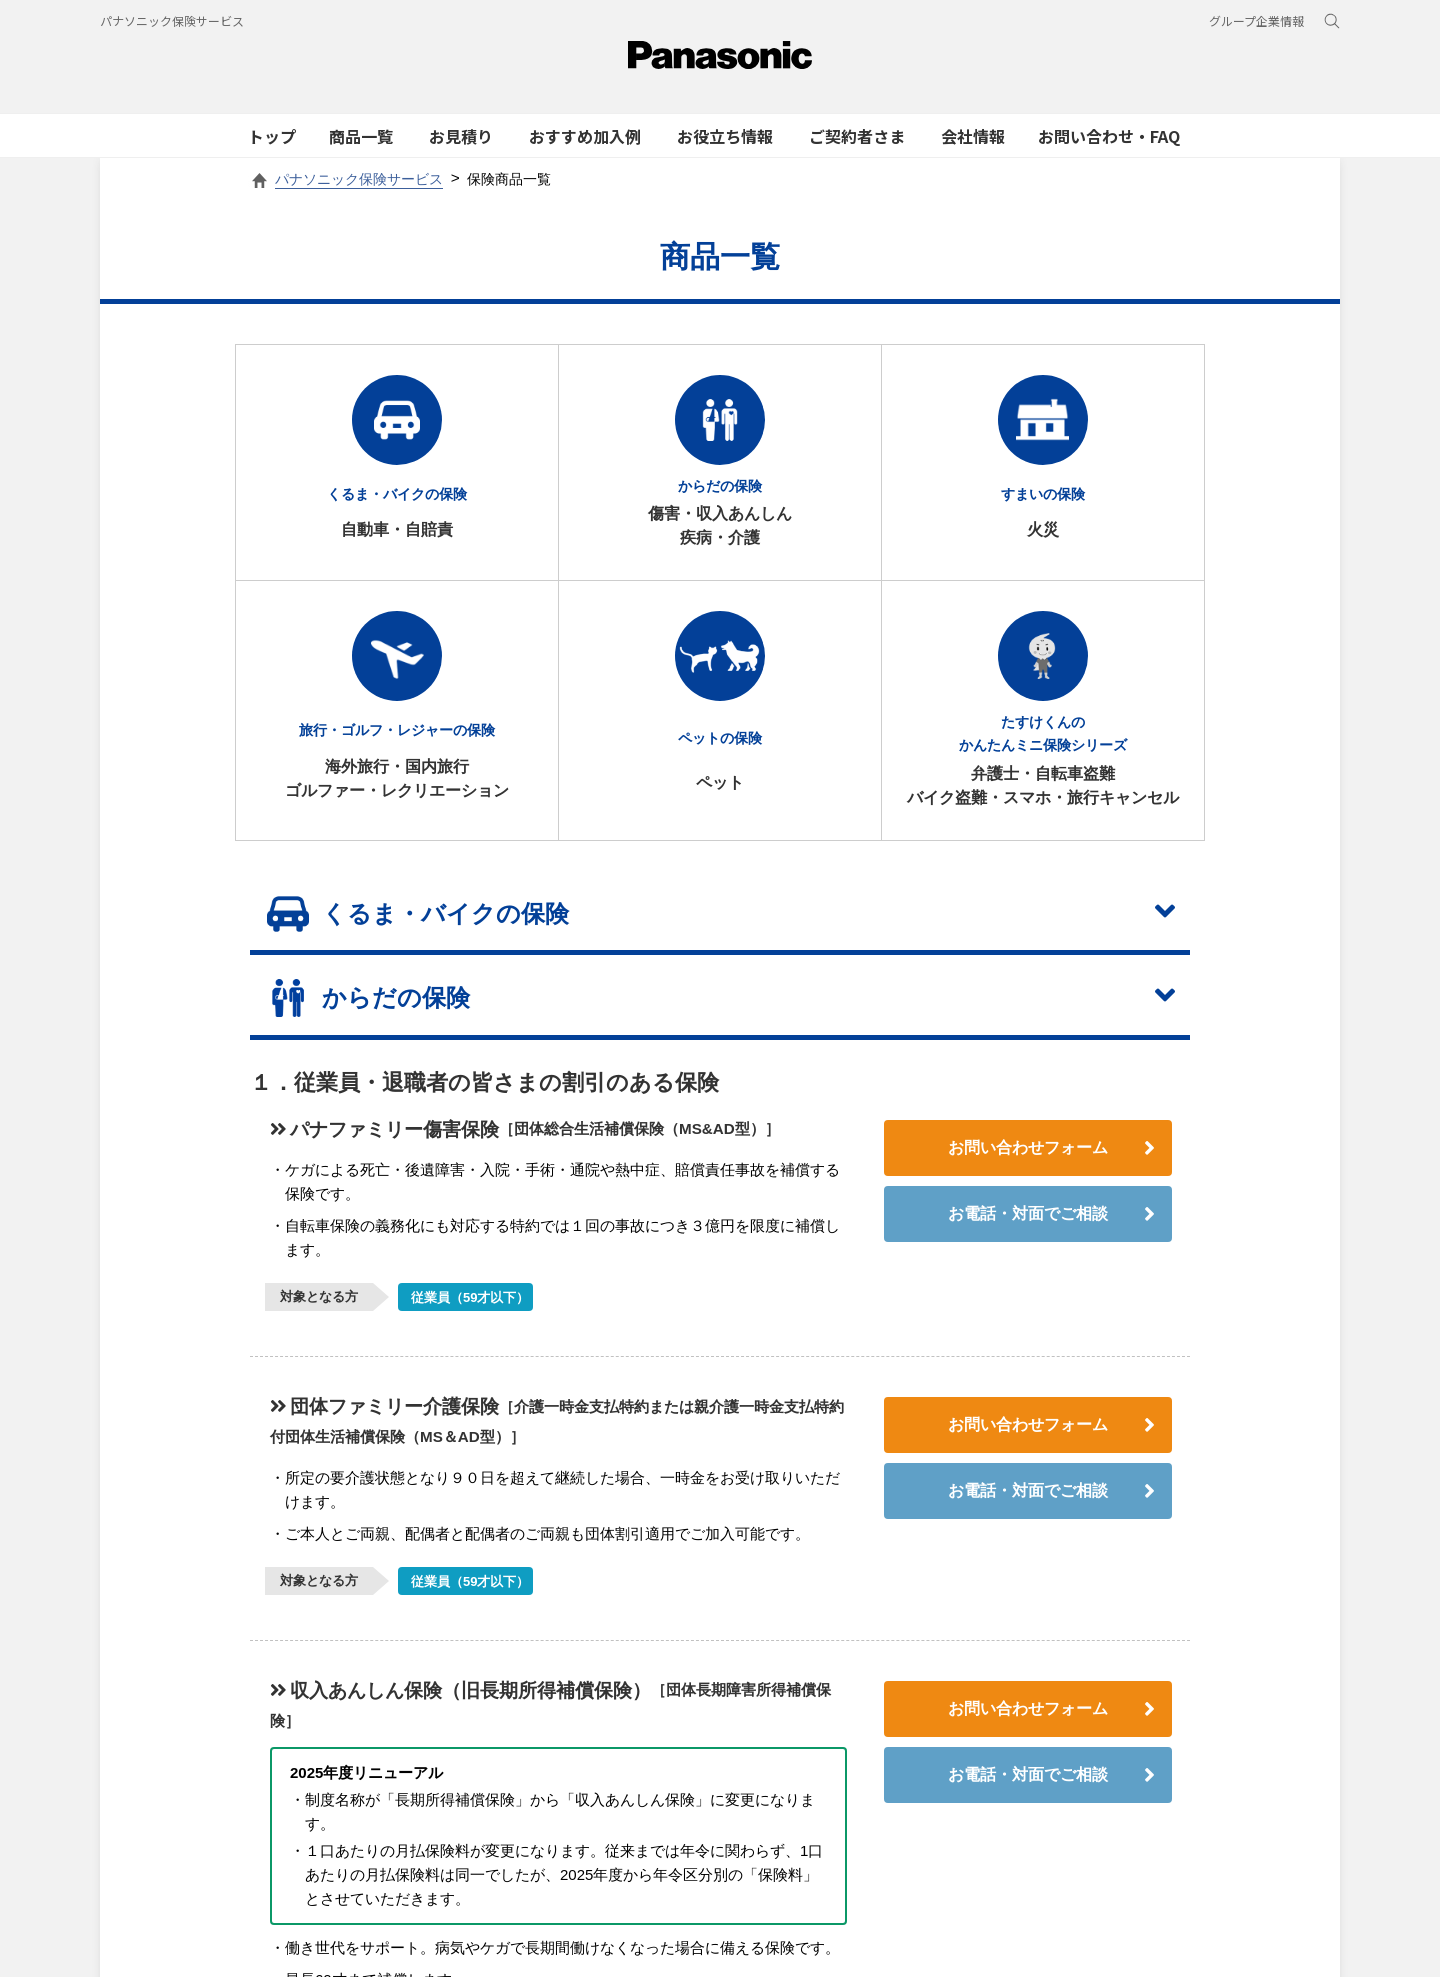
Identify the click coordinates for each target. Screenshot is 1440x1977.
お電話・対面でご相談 (1051, 1232)
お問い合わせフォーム (1051, 1166)
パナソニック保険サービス (172, 20)
